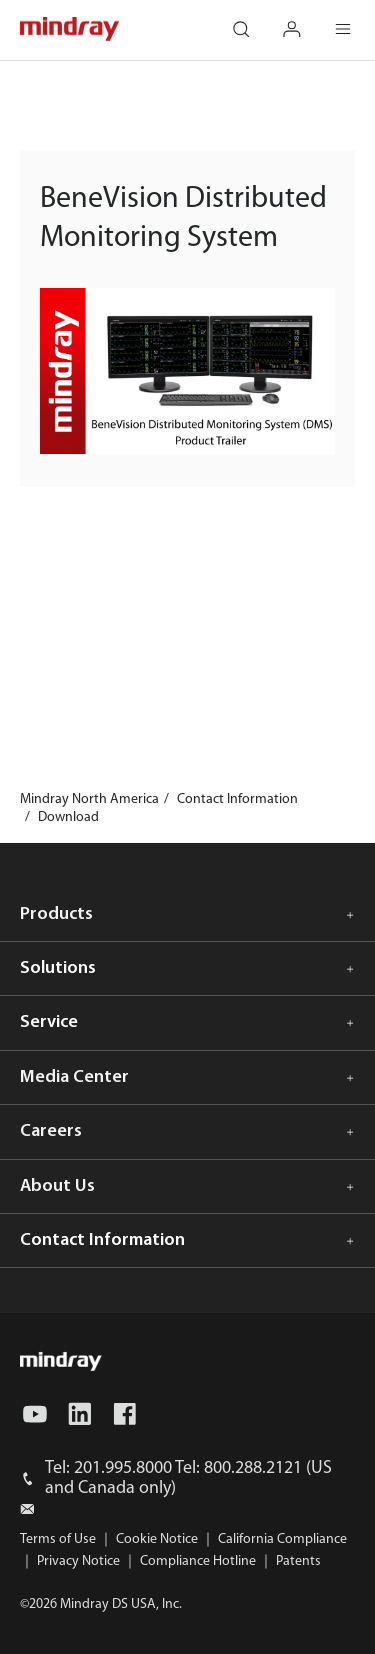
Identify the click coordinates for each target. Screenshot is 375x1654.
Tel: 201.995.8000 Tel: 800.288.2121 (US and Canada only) (188, 1478)
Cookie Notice (157, 1539)
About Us (57, 1186)
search (252, 19)
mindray (70, 29)
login (303, 19)
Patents (298, 1561)
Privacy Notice (78, 1561)
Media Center (74, 1077)
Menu (354, 19)
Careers (51, 1131)
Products (56, 914)
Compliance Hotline (198, 1561)
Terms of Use (58, 1539)
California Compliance (282, 1539)
